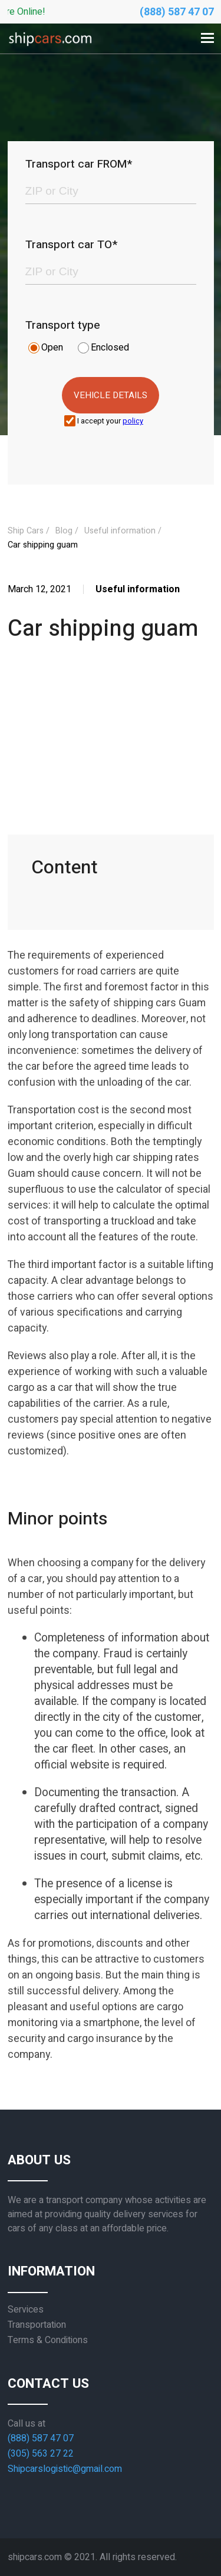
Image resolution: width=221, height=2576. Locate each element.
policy (133, 421)
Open (52, 347)
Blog (63, 531)
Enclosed (110, 347)
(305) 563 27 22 (41, 2454)
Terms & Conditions (48, 2340)
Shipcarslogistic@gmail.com (65, 2469)
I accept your (110, 421)
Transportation (37, 2325)
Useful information (120, 531)
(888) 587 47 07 (177, 12)
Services (26, 2310)
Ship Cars (26, 531)
